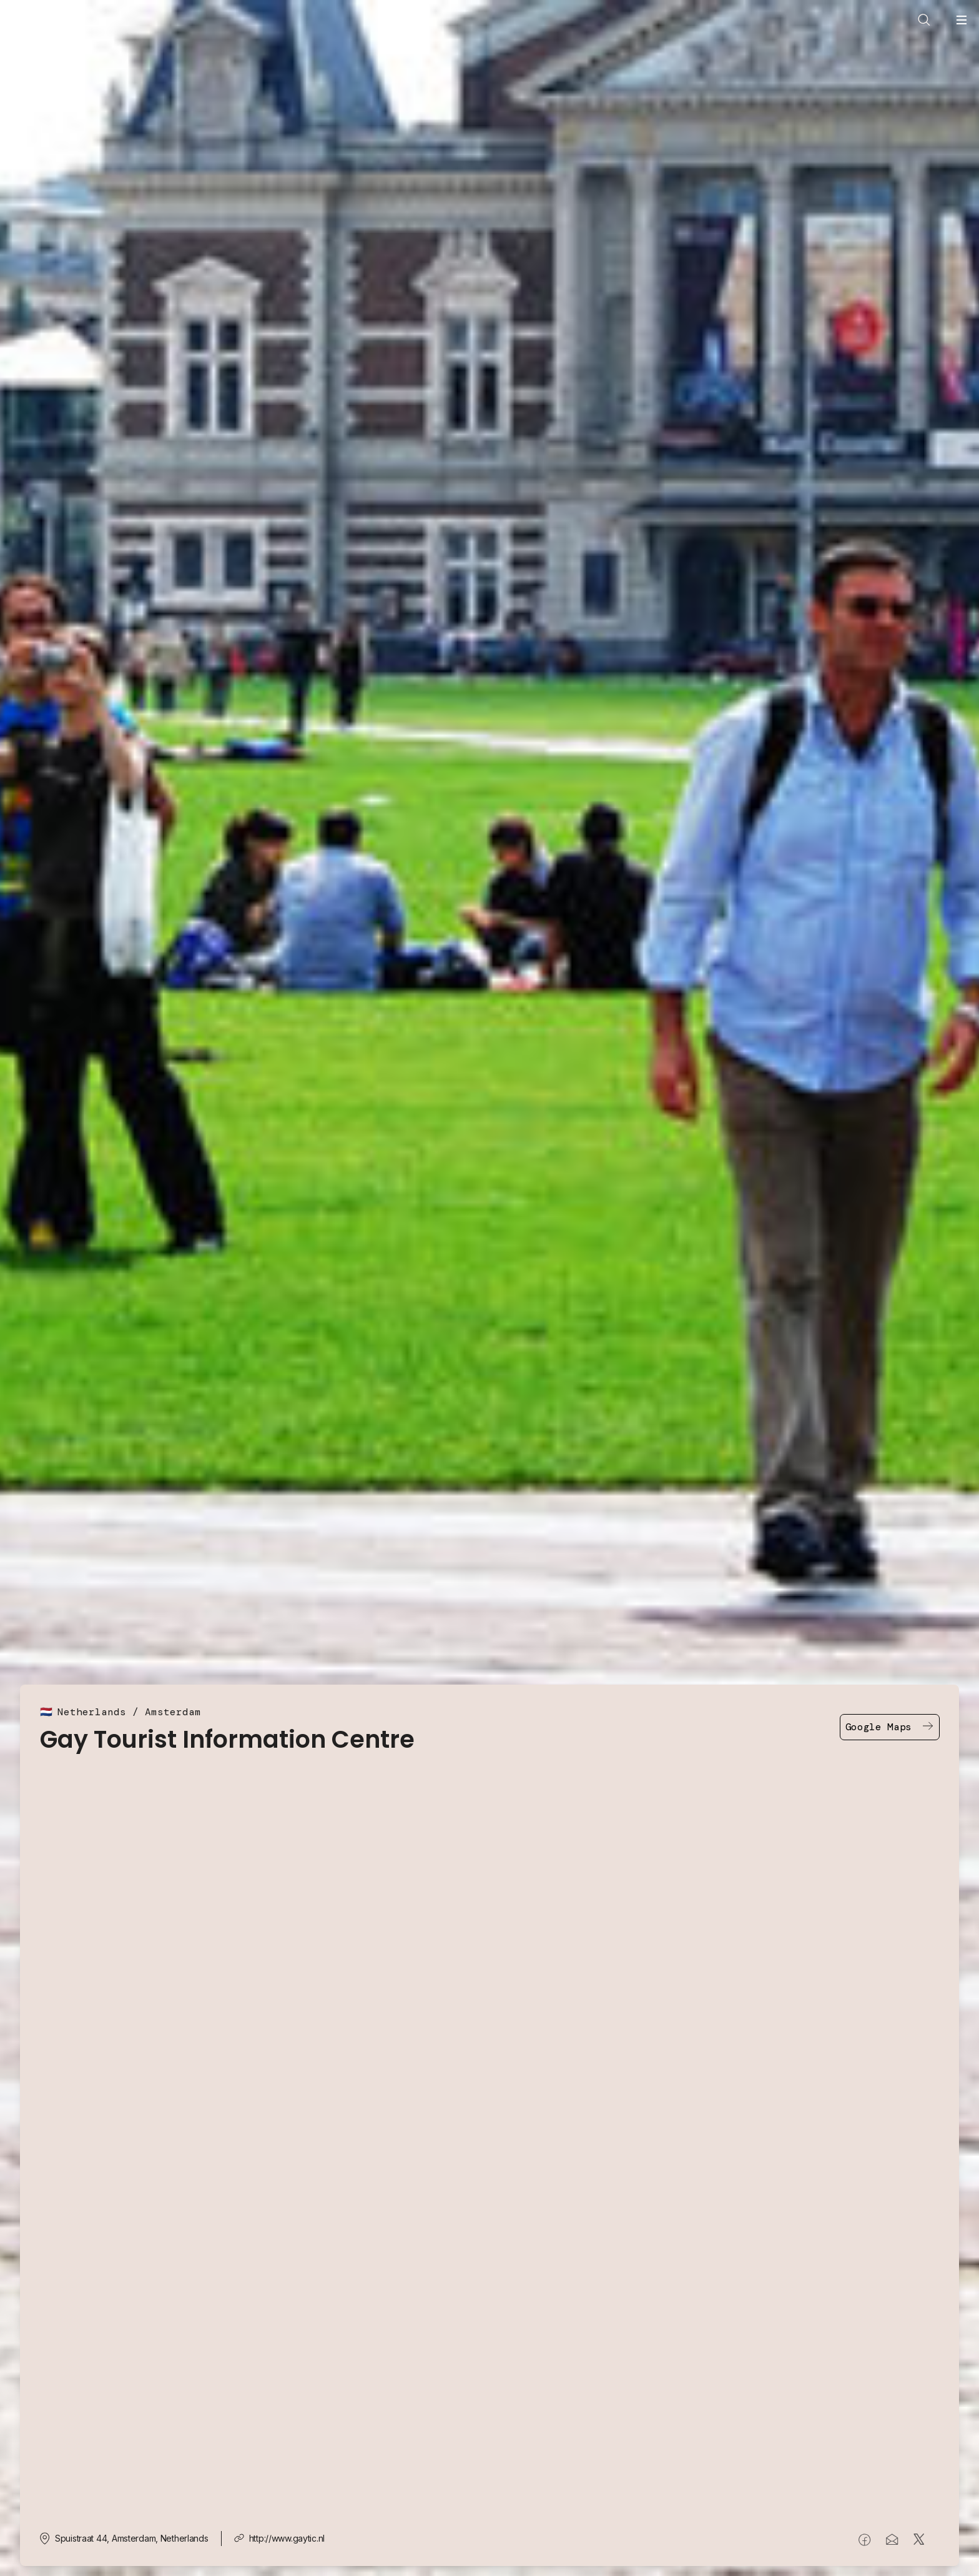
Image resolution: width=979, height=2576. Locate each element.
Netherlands (91, 1711)
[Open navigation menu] (961, 19)
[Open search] (924, 20)
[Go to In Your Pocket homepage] (41, 33)
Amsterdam (173, 1711)
